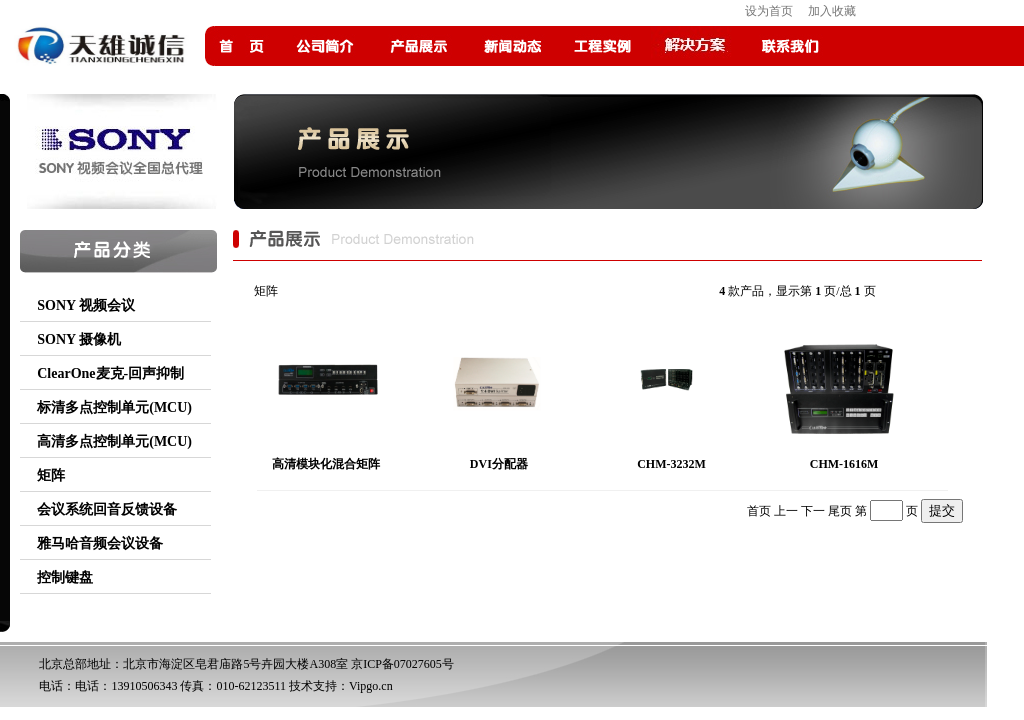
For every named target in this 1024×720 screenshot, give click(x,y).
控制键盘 (65, 577)
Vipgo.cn (371, 686)
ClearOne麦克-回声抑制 (110, 373)
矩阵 (51, 475)
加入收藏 (832, 11)
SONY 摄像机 (79, 339)
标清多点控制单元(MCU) (114, 407)
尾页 (840, 511)
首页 (759, 511)
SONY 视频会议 (86, 305)
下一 (813, 511)
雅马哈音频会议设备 (100, 543)
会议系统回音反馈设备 (107, 509)
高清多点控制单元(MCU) (114, 441)
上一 (786, 511)
